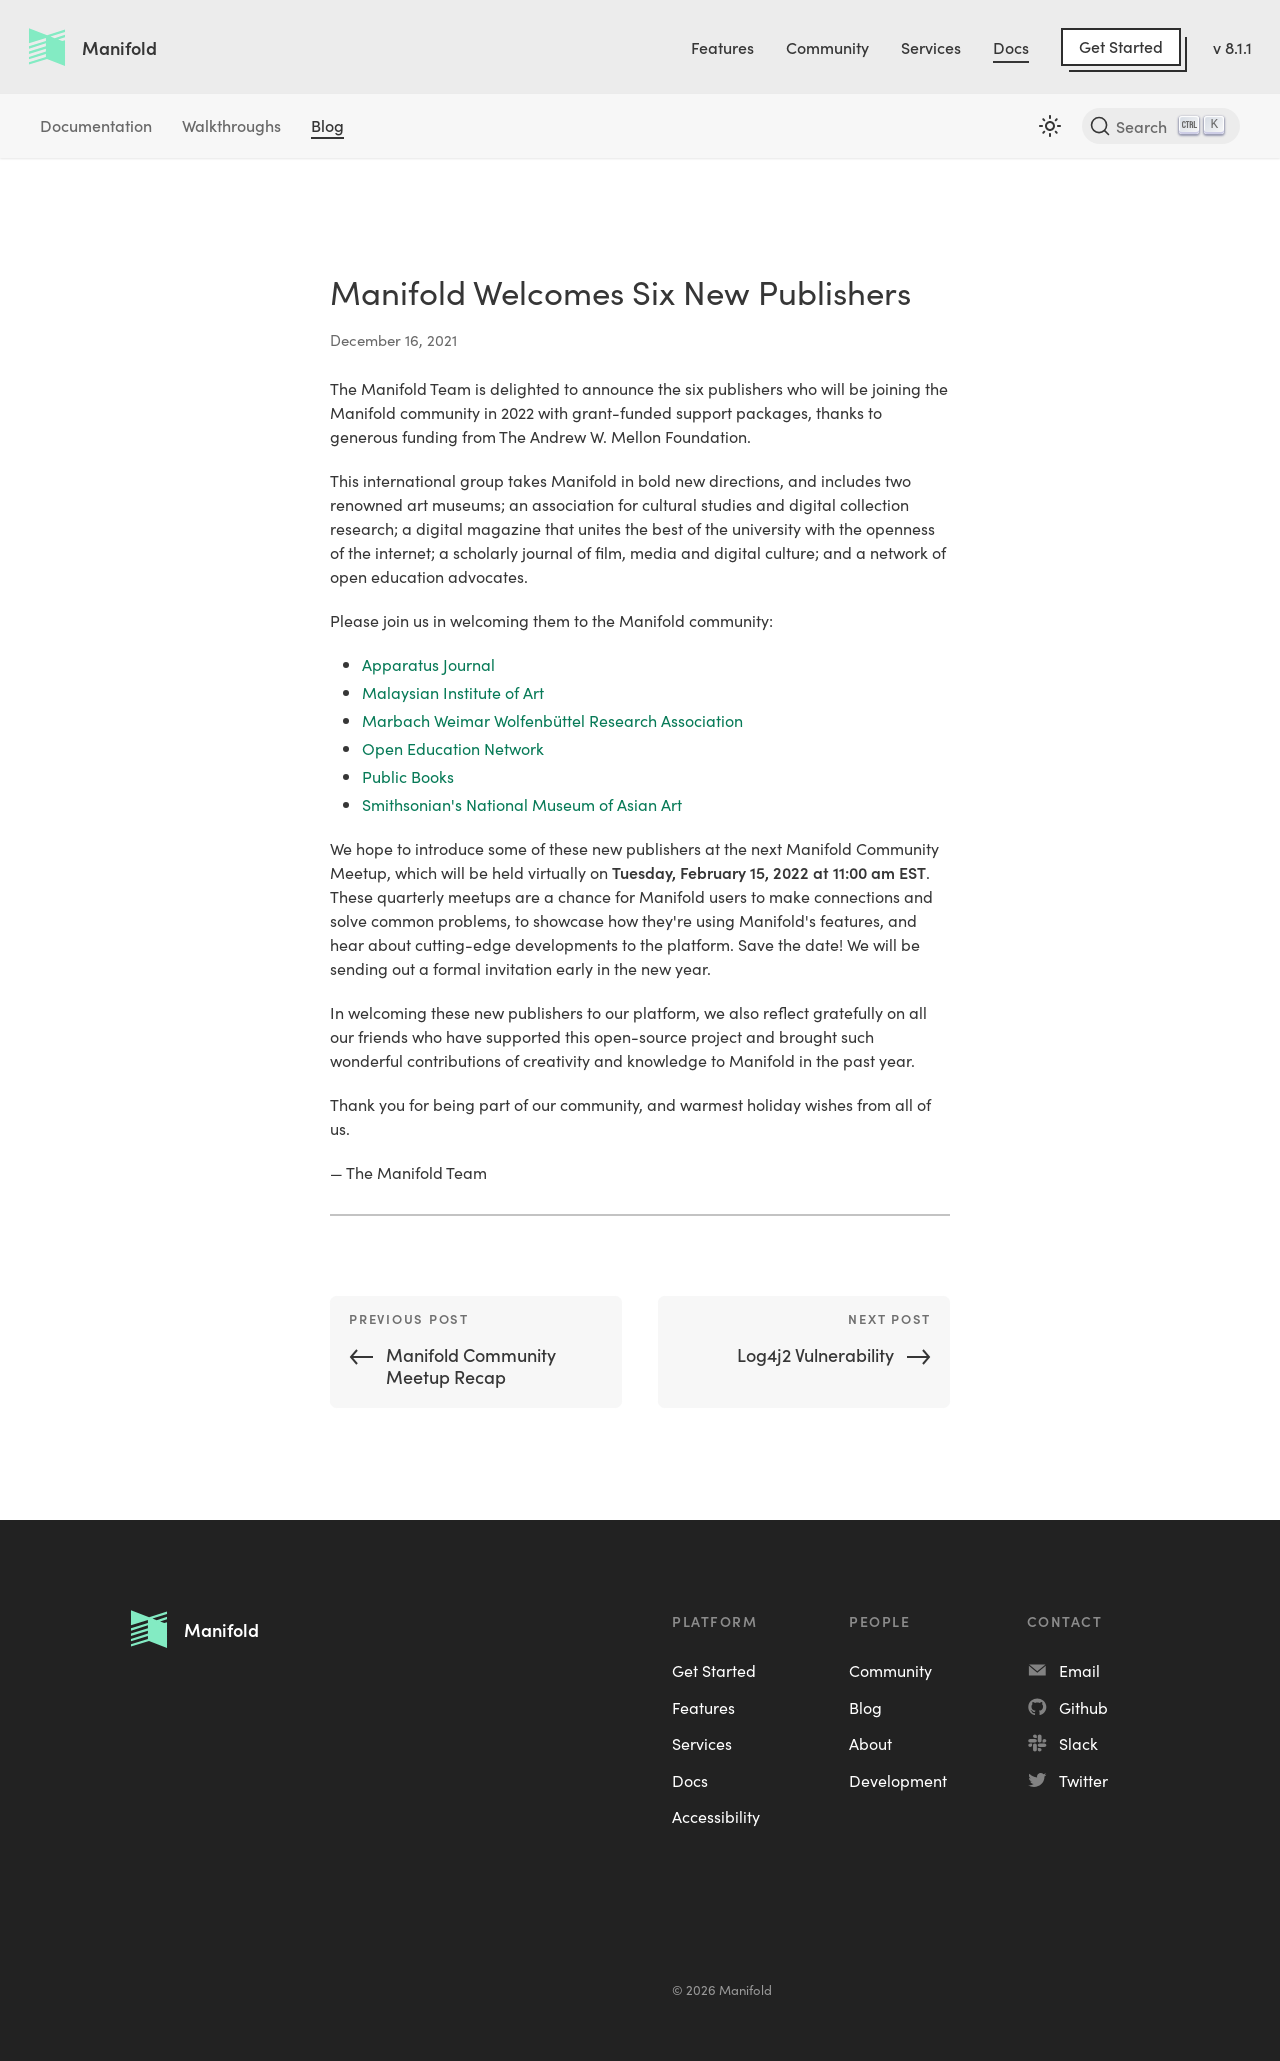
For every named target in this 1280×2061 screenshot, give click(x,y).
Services (931, 47)
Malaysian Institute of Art (453, 692)
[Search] (1161, 126)
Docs (1011, 47)
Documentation (96, 125)
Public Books (408, 776)
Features (722, 47)
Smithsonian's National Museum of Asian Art (522, 804)
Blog (327, 125)
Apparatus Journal (428, 664)
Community (827, 47)
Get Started (1121, 46)
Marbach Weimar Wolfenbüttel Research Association (552, 720)
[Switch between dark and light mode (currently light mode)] (1050, 126)
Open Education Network (453, 748)
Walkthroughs (231, 125)
